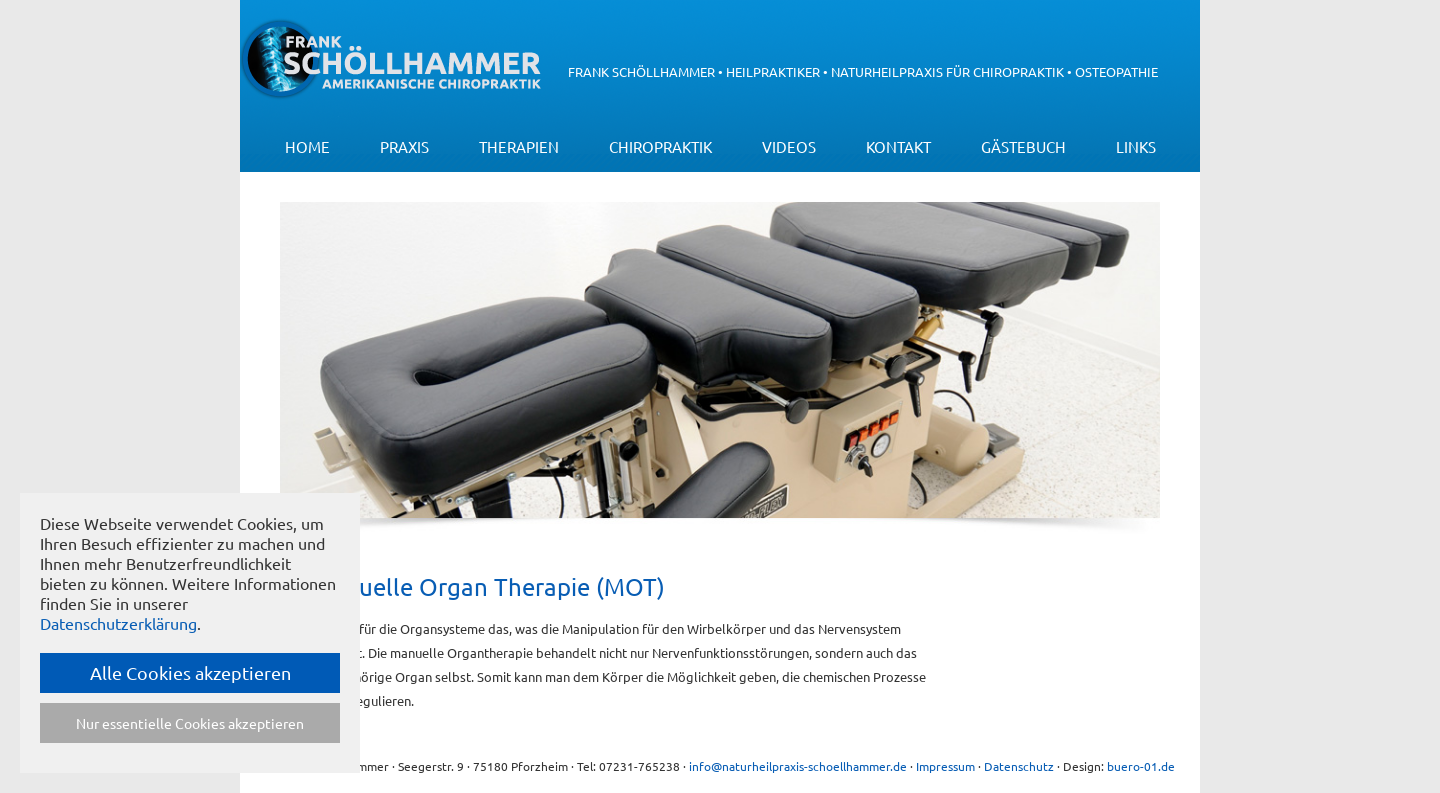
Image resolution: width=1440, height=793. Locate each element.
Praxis (404, 146)
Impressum (945, 766)
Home (307, 146)
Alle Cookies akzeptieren (190, 672)
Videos (789, 146)
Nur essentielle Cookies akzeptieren (190, 723)
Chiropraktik (660, 146)
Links (1136, 146)
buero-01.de (1141, 766)
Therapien (519, 146)
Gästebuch (1023, 146)
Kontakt (898, 146)
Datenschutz (1019, 766)
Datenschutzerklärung (118, 623)
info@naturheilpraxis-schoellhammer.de (798, 766)
